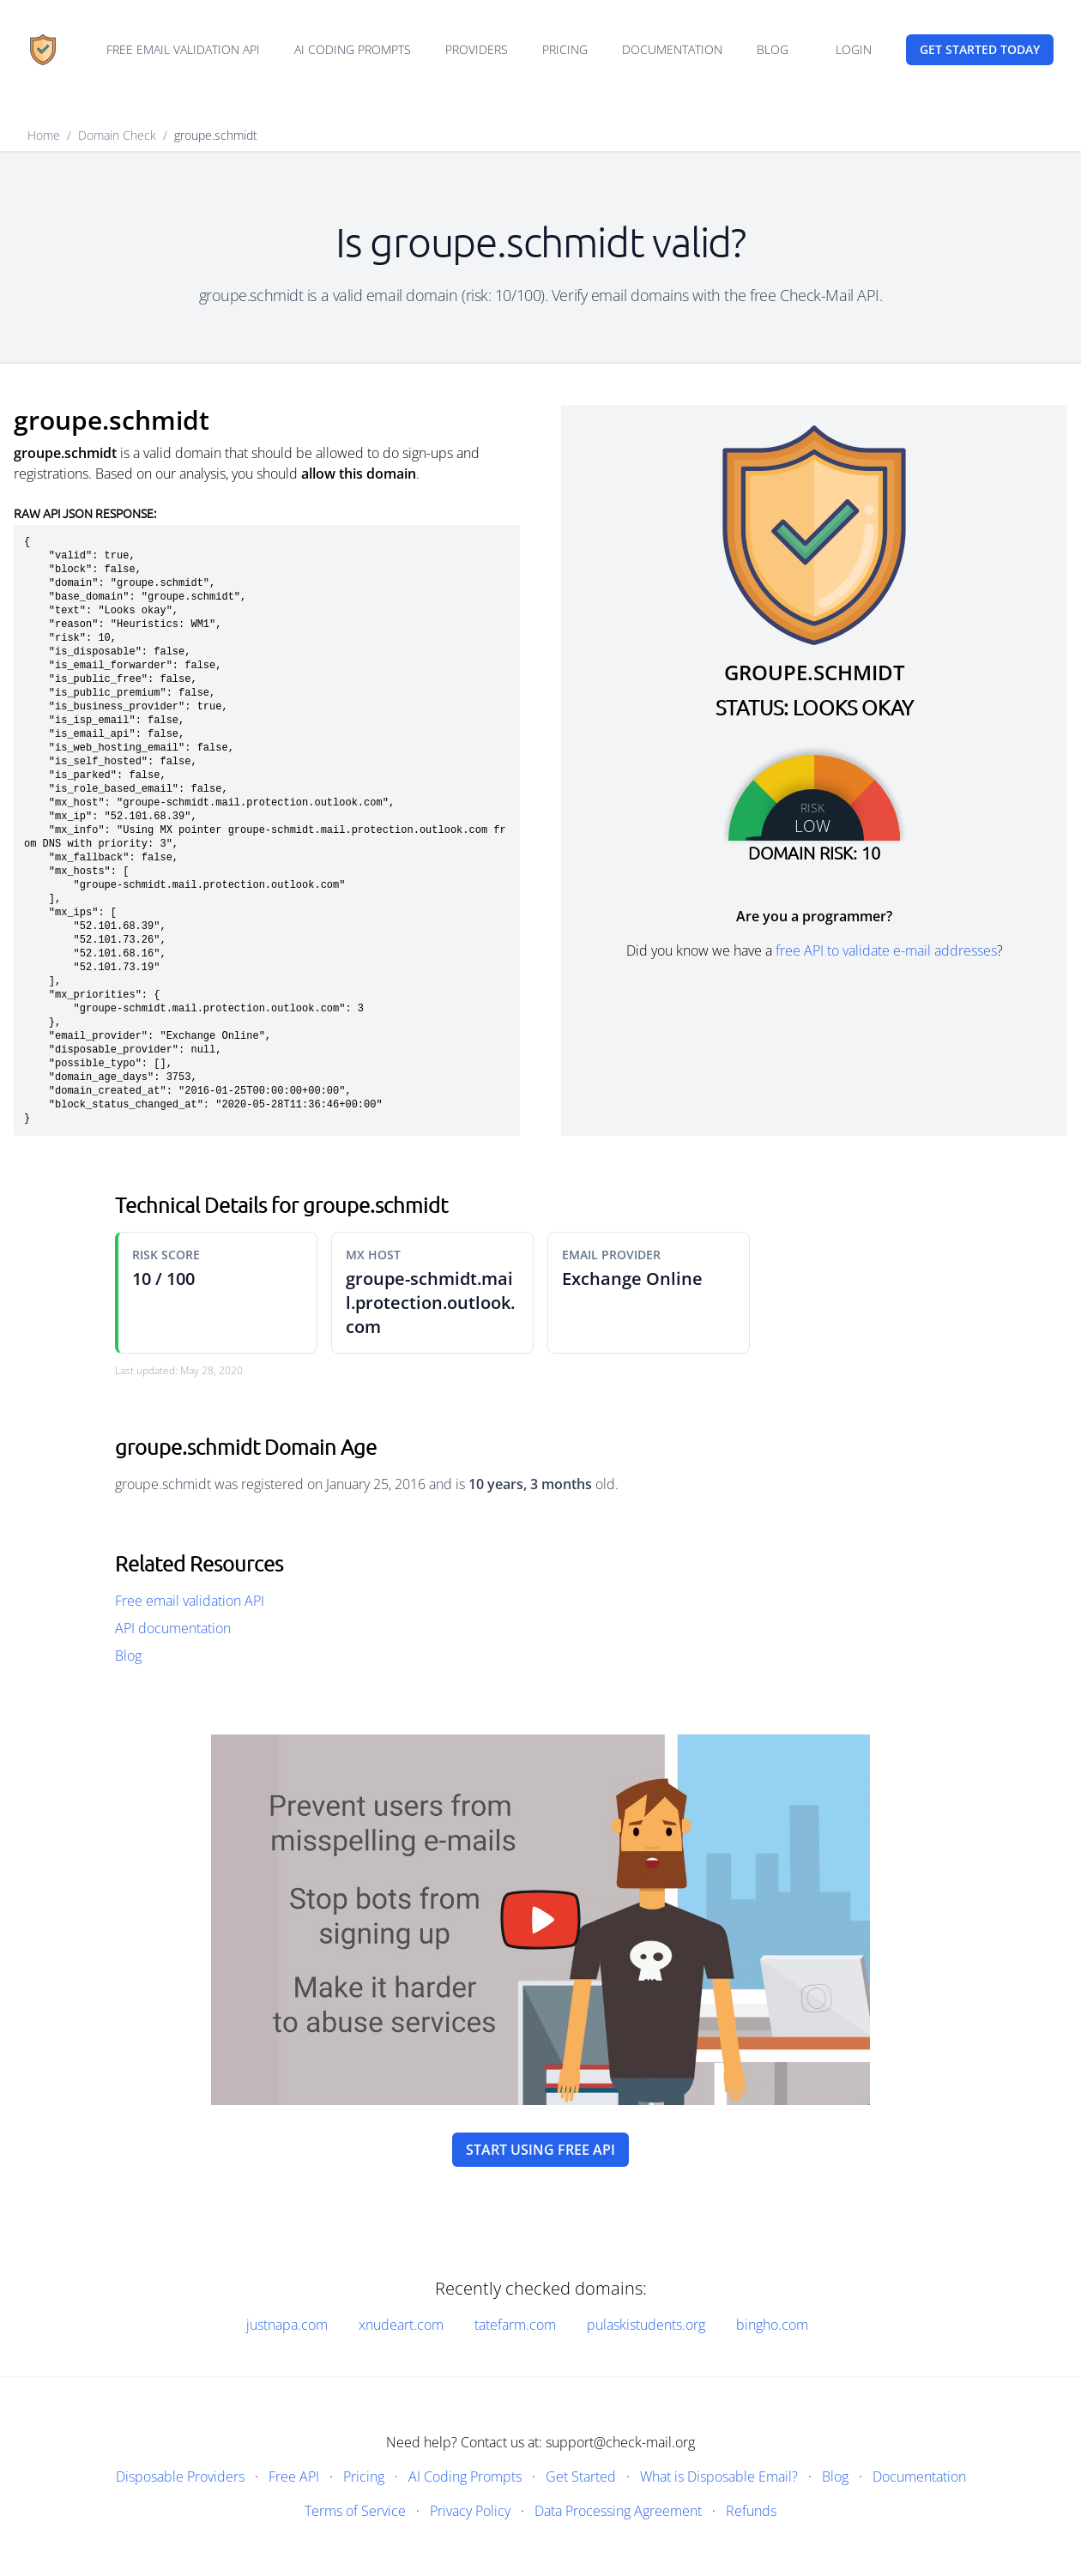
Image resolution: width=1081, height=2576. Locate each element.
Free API (294, 2476)
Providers (476, 49)
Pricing (565, 49)
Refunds (751, 2510)
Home (43, 135)
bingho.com (772, 2324)
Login (854, 49)
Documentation (672, 49)
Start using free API (540, 2149)
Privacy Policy (470, 2510)
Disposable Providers (180, 2476)
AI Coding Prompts (352, 49)
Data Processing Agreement (618, 2510)
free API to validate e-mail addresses (886, 950)
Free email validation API (183, 49)
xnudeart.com (401, 2324)
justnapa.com (287, 2324)
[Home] (42, 49)
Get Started (581, 2476)
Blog (772, 49)
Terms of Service (355, 2510)
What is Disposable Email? (719, 2476)
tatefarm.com (515, 2324)
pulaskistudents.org (646, 2324)
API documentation (173, 1628)
